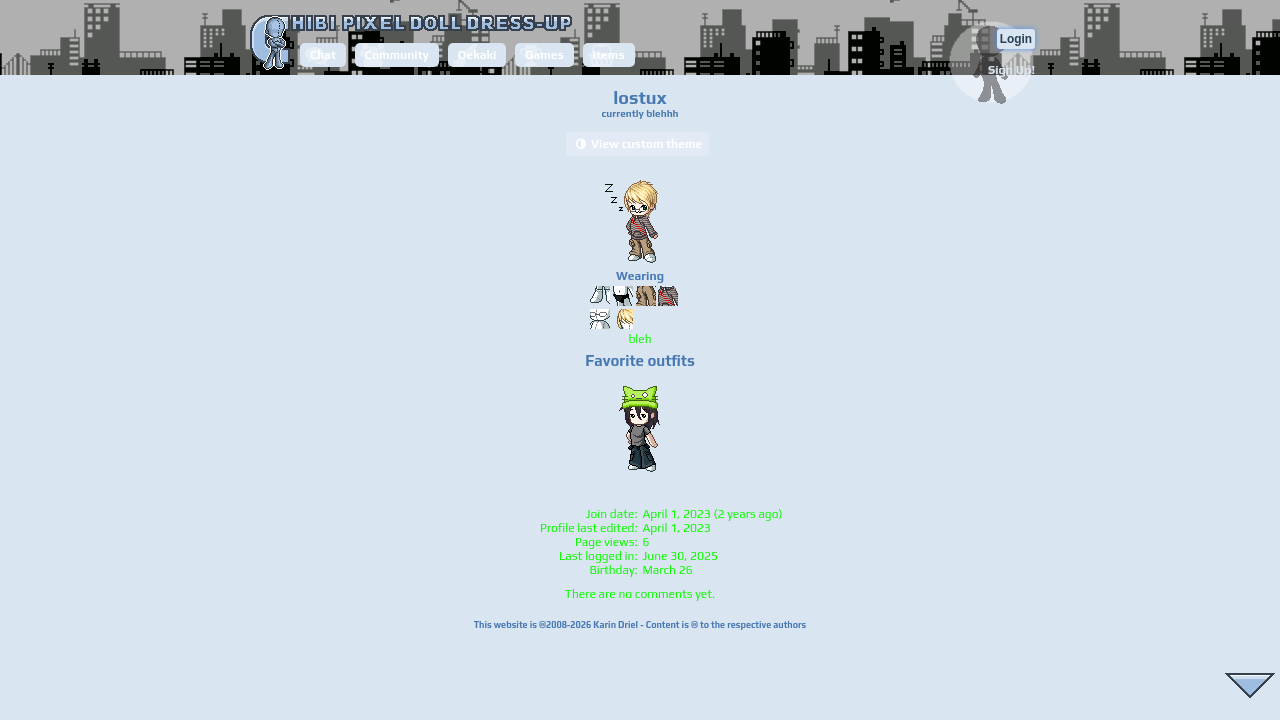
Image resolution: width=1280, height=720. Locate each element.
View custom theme (637, 144)
